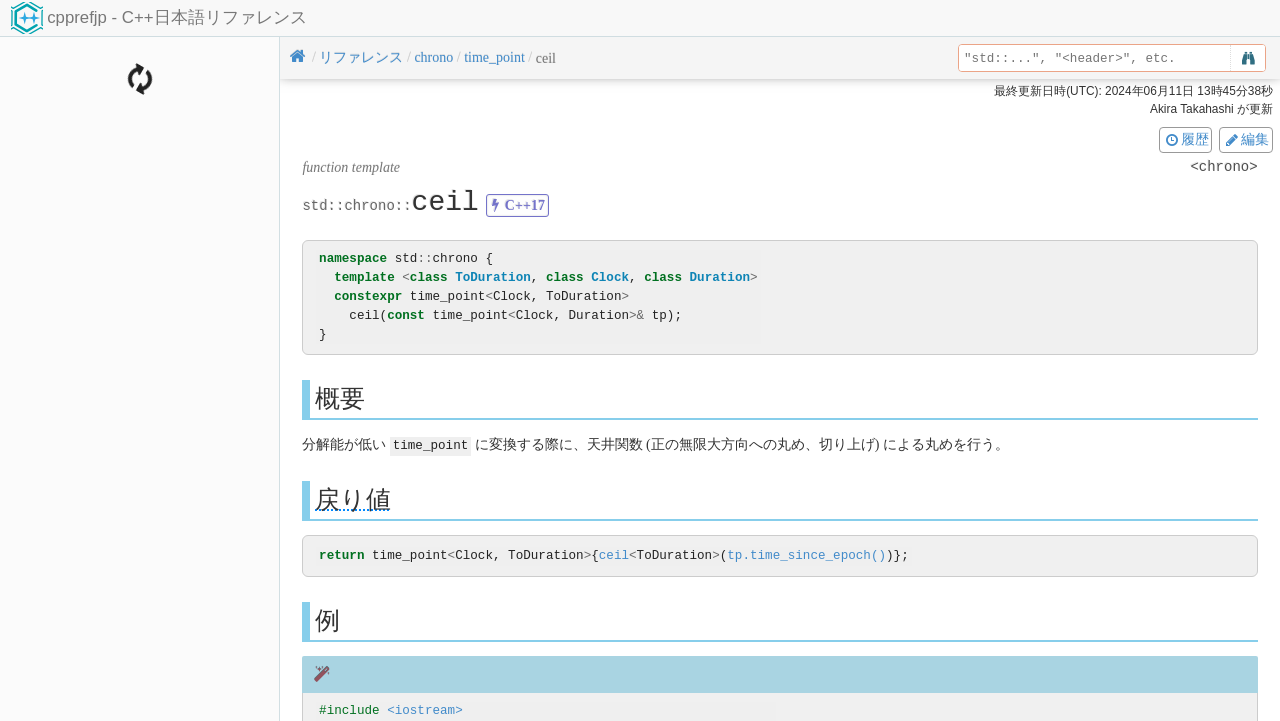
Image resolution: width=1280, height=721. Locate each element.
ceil (614, 555)
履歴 (1186, 139)
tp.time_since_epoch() (806, 555)
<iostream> (425, 710)
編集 (1246, 139)
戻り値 (353, 498)
